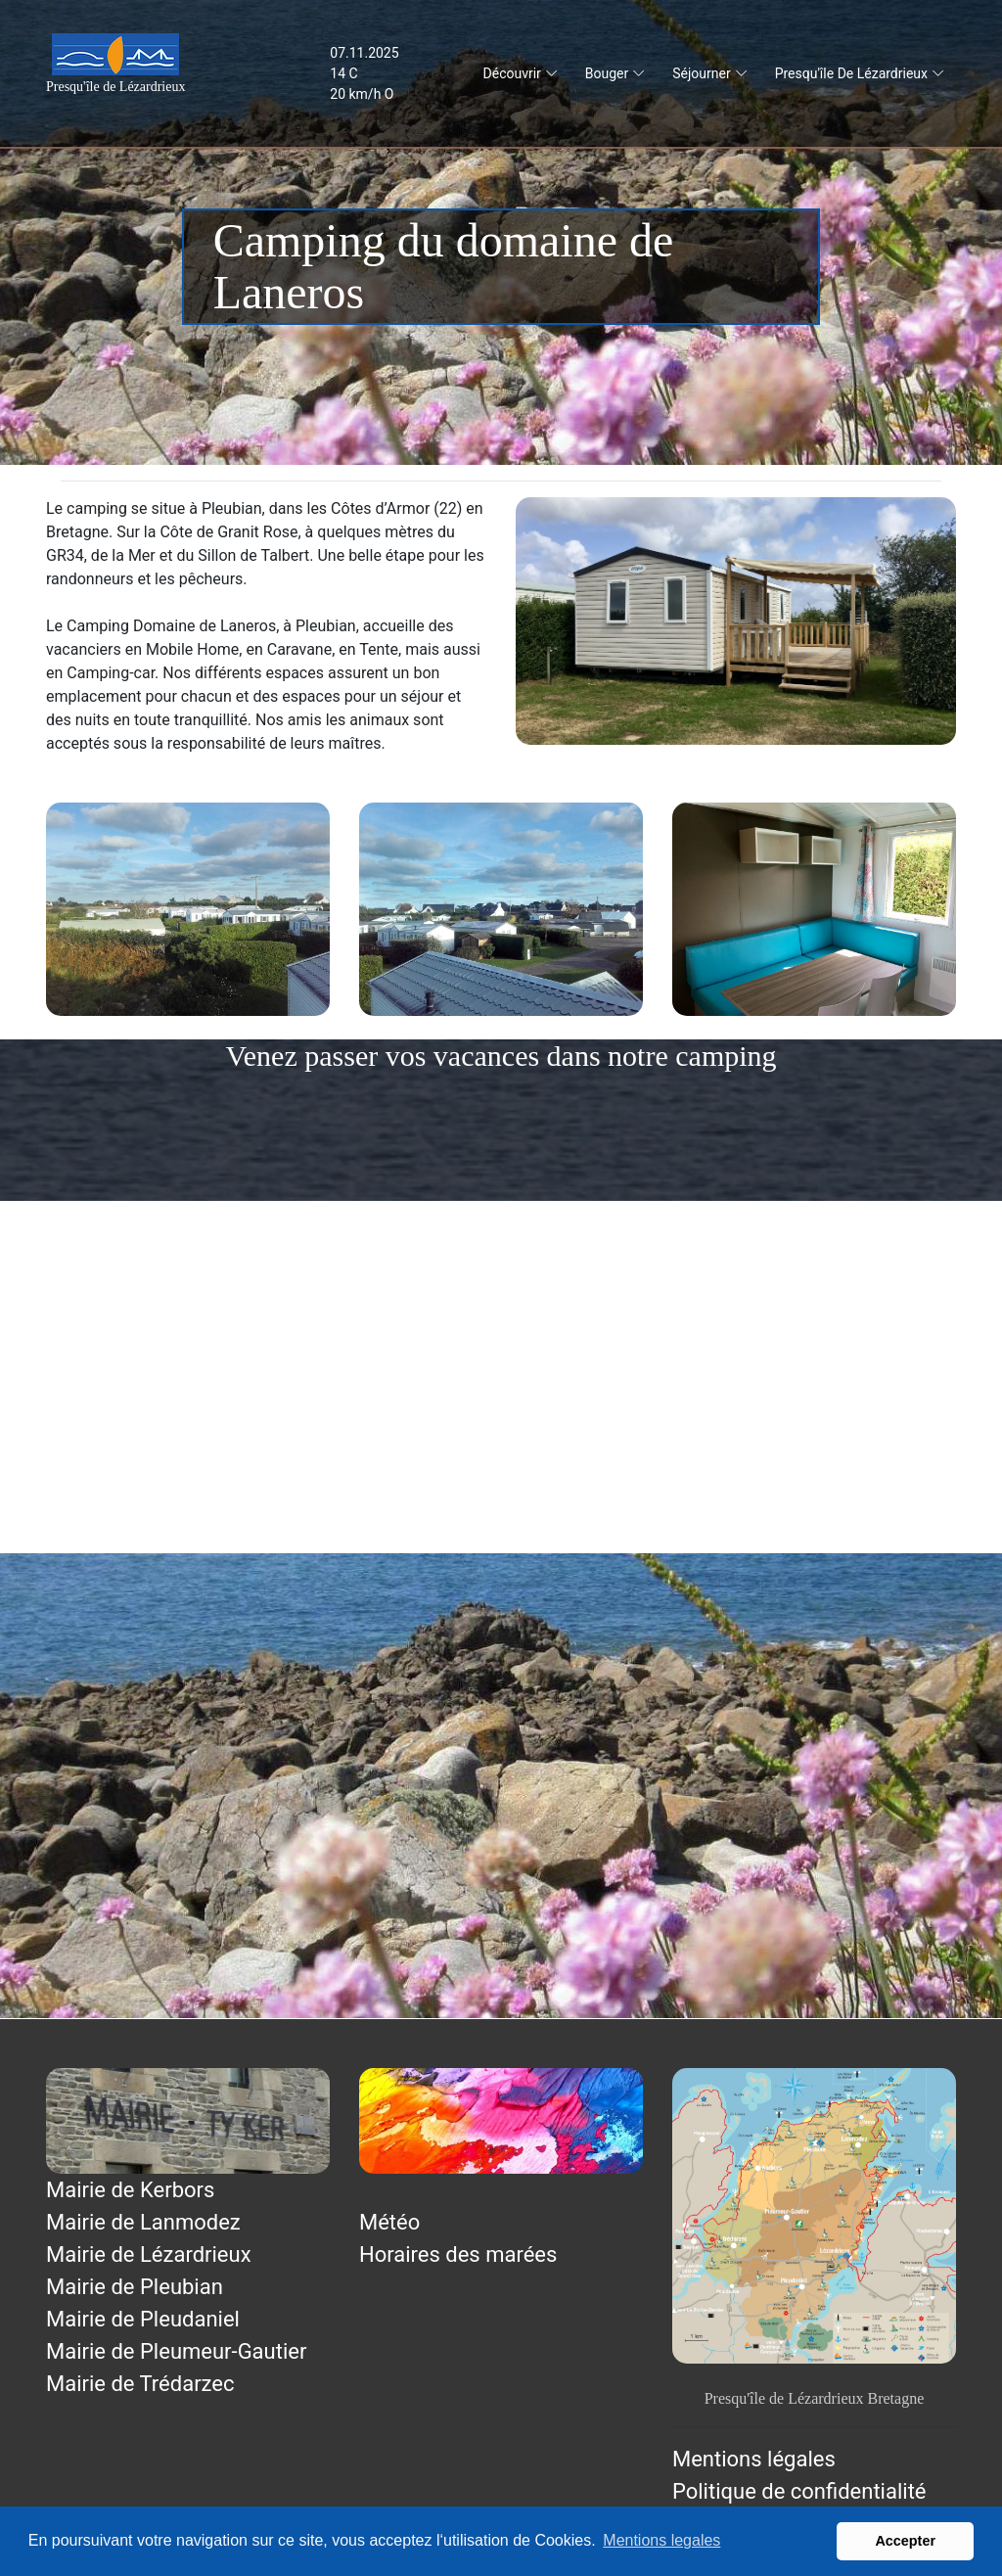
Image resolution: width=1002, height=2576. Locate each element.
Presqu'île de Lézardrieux (851, 73)
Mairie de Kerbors (130, 2190)
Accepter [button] (905, 2541)
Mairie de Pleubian (134, 2287)
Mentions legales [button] (661, 2540)
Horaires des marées (458, 2254)
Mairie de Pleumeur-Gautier (176, 2351)
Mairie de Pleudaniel (143, 2319)
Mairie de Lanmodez (143, 2222)
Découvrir (512, 73)
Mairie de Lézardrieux (148, 2254)
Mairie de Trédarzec (140, 2383)
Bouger (606, 73)
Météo (389, 2222)
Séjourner (701, 73)
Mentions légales (754, 2459)
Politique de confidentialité (799, 2491)
